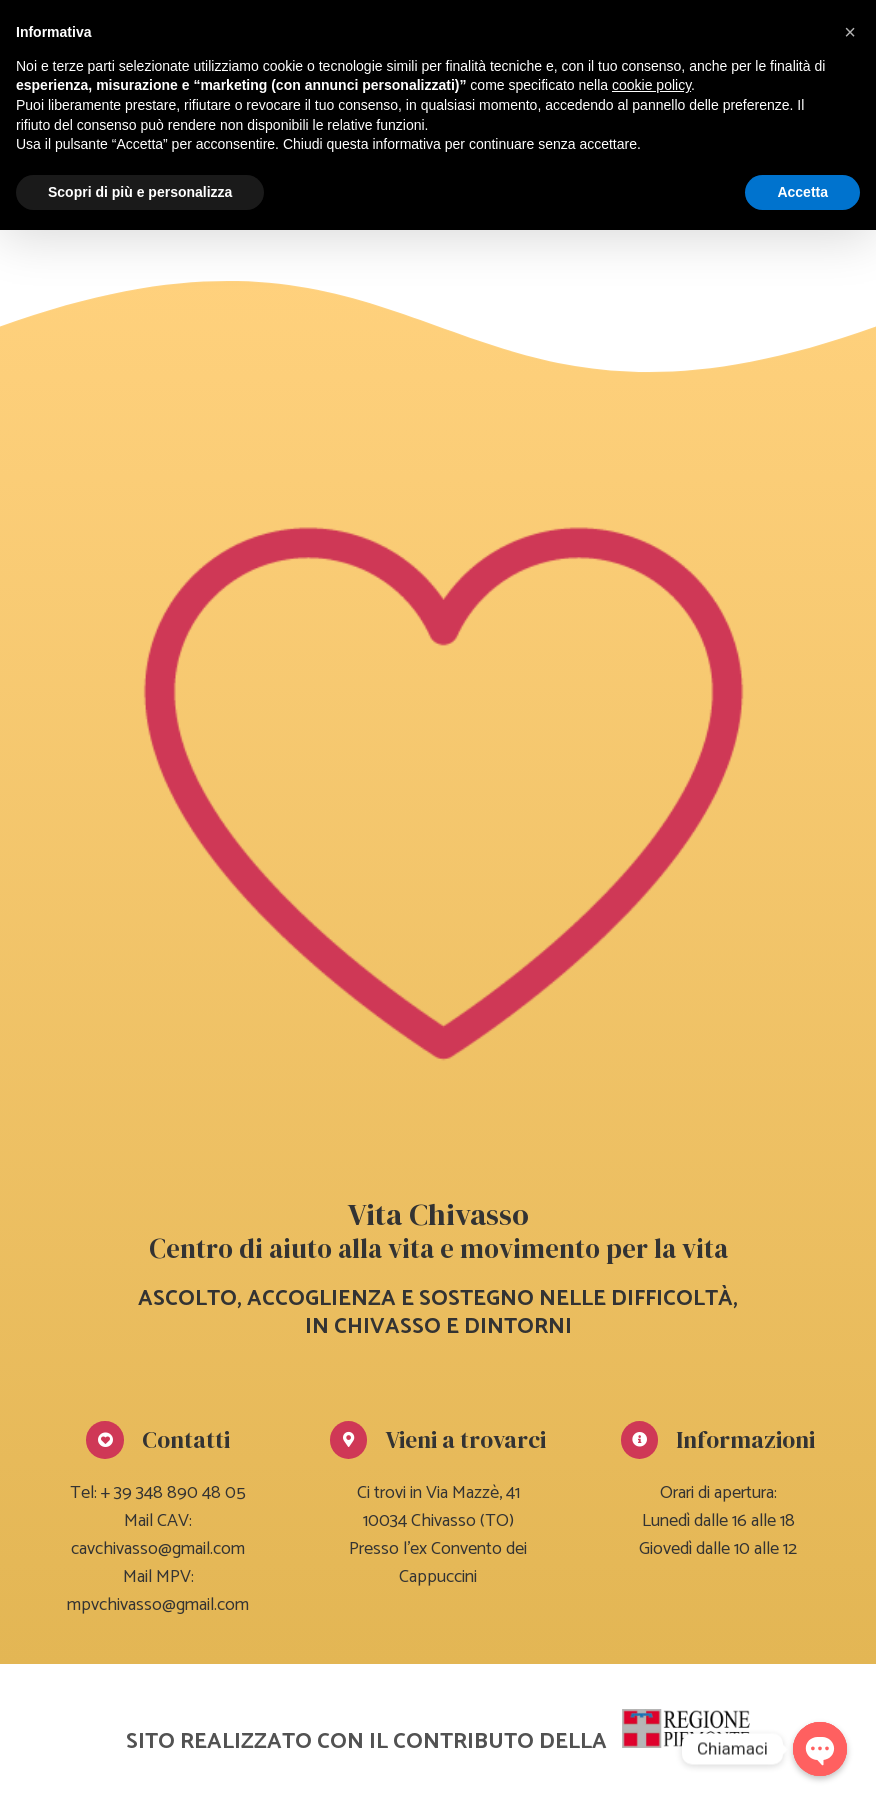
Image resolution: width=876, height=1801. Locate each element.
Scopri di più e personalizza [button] (140, 192)
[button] (850, 32)
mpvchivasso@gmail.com (158, 1605)
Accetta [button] (802, 192)
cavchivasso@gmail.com (158, 1549)
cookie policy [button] (651, 85)
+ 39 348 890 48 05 (173, 1493)
